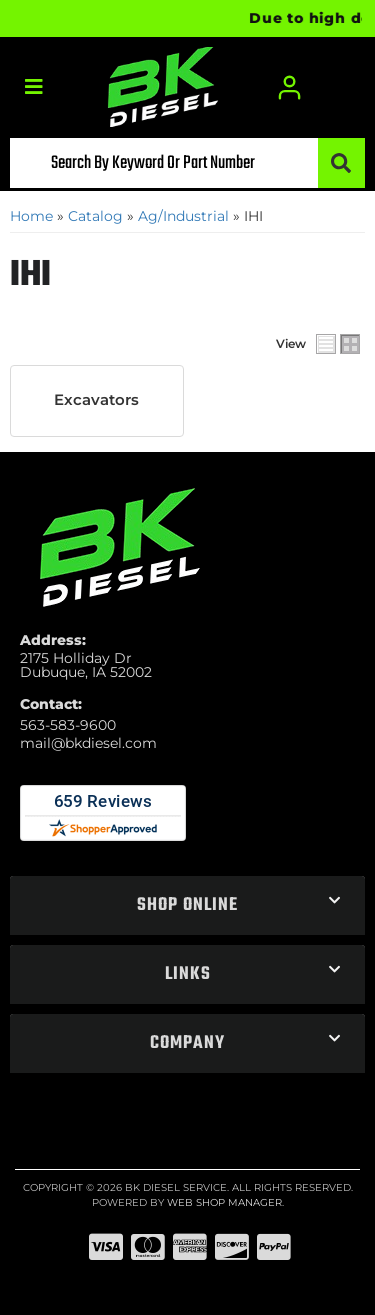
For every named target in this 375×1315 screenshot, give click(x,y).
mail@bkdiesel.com (88, 743)
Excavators (96, 400)
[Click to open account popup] (290, 87)
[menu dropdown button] (33, 87)
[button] (187, 163)
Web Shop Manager (224, 1202)
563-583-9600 (68, 725)
